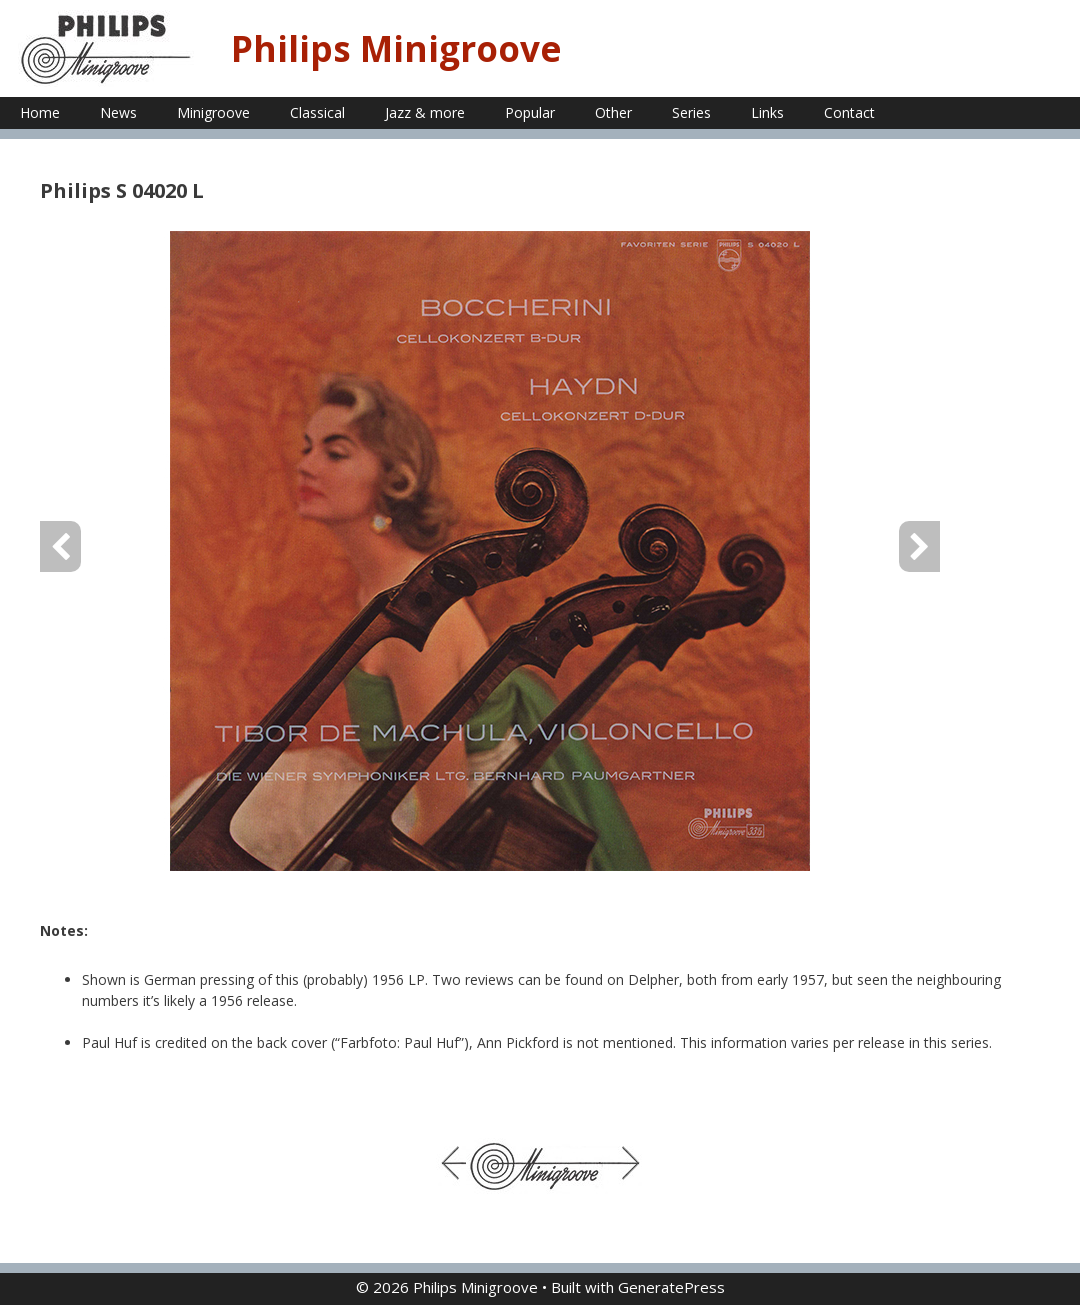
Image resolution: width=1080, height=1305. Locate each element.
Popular (530, 112)
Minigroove (213, 112)
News (118, 112)
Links (767, 112)
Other (613, 112)
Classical (317, 112)
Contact (849, 112)
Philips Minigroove (396, 48)
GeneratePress (671, 1287)
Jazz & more (425, 112)
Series (691, 112)
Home (40, 112)
